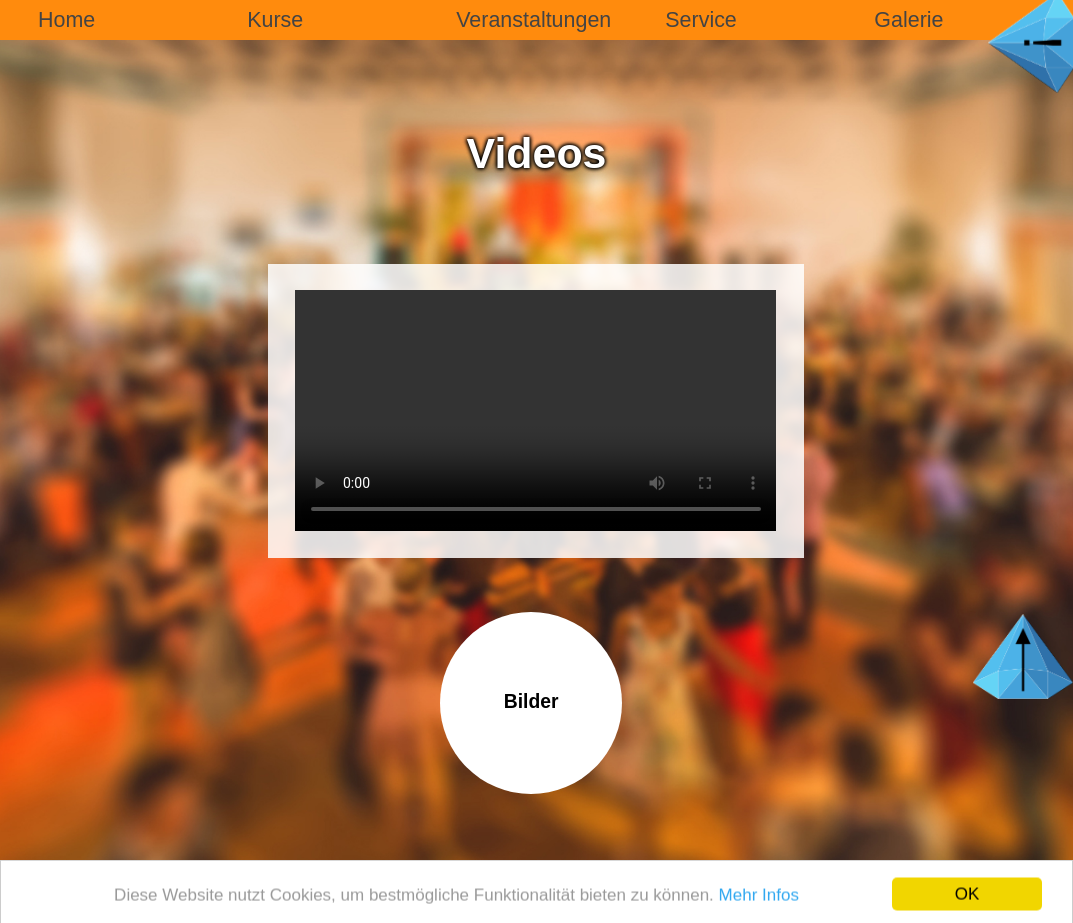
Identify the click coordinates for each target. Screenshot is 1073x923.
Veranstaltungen (533, 20)
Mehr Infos (759, 900)
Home (66, 20)
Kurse (275, 20)
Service (701, 20)
